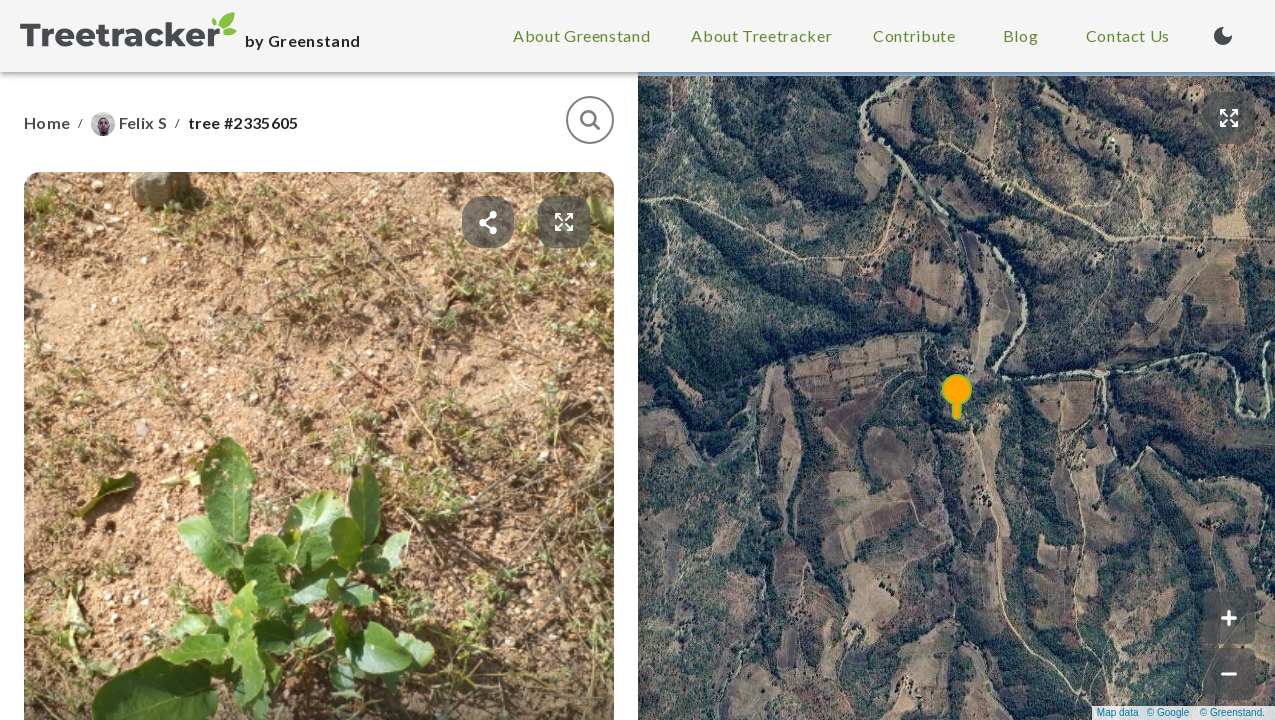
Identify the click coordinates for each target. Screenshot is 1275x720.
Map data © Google (1143, 712)
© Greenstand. (1232, 712)
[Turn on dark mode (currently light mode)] (1223, 36)
